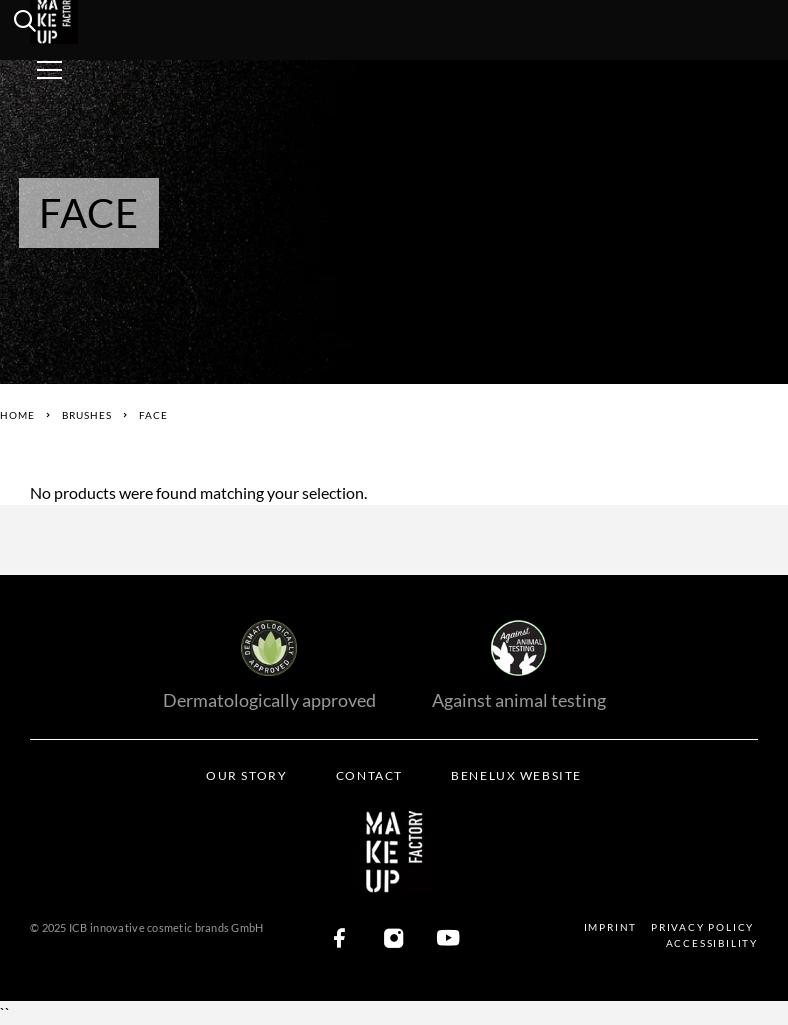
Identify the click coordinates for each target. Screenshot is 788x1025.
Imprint (611, 927)
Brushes (87, 415)
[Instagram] (394, 939)
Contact (369, 775)
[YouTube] (448, 939)
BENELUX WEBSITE (516, 775)
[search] (25, 24)
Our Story (246, 775)
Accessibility (712, 943)
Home (17, 415)
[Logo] (82, 20)
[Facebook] (340, 939)
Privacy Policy (702, 927)
